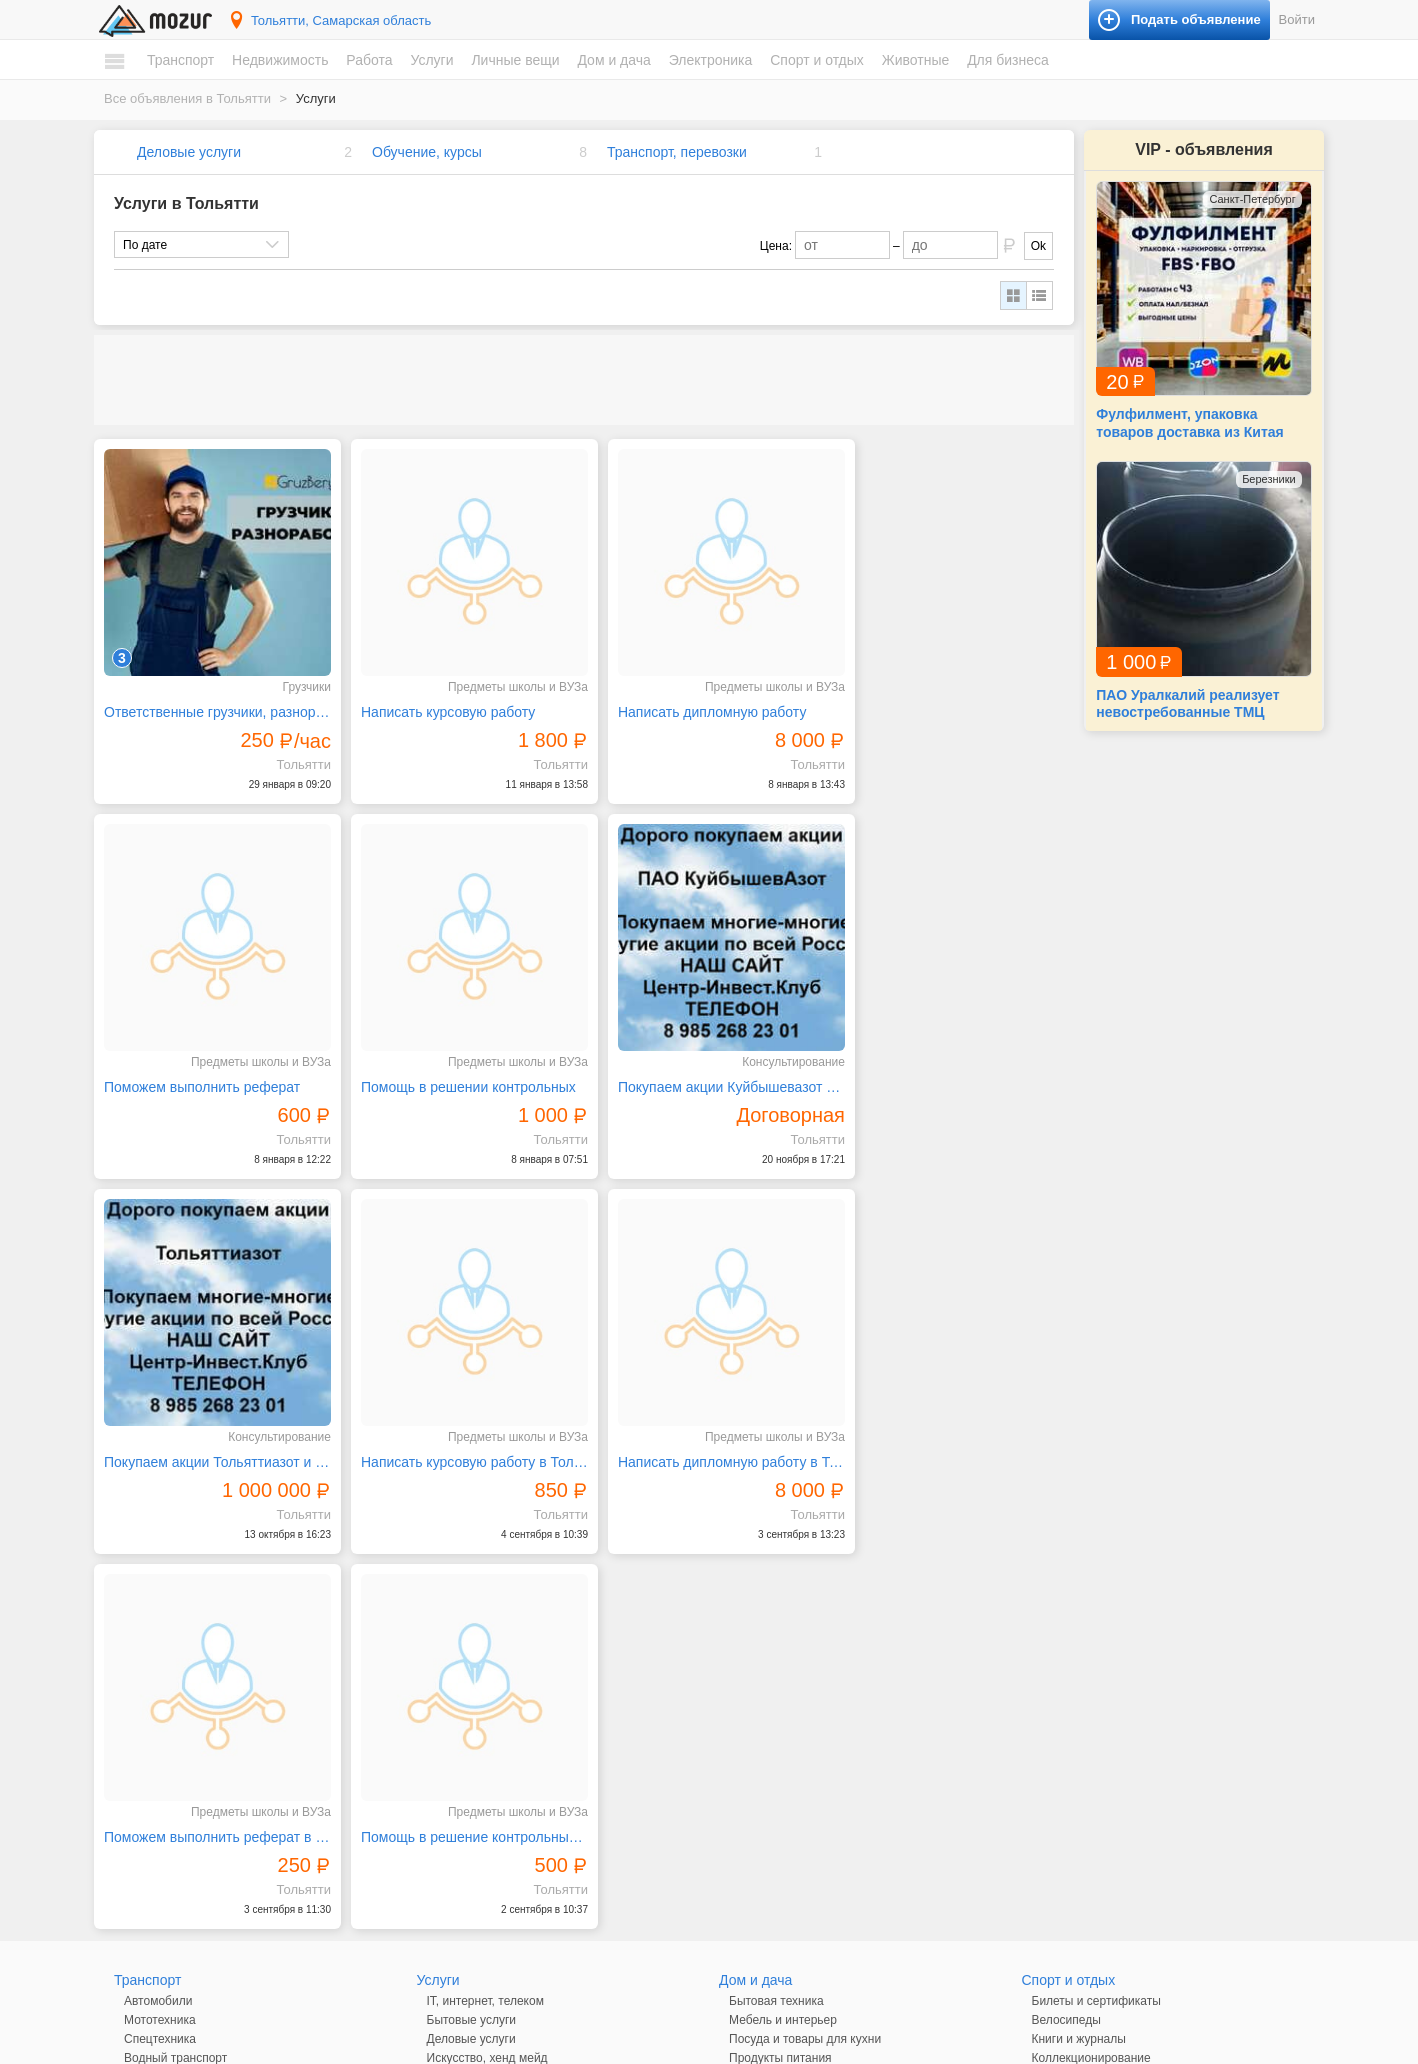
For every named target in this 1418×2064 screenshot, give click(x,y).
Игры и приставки (778, 1781)
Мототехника (160, 1617)
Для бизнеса (1008, 60)
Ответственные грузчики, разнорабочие (213, 703)
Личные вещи (515, 60)
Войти (1297, 19)
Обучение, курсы (427, 152)
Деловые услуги (189, 152)
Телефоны (758, 1857)
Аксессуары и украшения (497, 1914)
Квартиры (151, 1724)
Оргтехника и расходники (799, 1819)
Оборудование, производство (509, 1693)
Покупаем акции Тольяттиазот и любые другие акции (708, 1068)
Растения (755, 1693)
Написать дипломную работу (693, 703)
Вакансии (150, 1888)
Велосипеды (1066, 1617)
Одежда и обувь (472, 1876)
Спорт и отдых (817, 60)
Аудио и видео (769, 1762)
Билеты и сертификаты (1096, 1598)
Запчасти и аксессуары (189, 1674)
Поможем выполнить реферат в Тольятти (461, 1434)
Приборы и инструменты (797, 1838)
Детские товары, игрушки (497, 1895)
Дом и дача (613, 60)
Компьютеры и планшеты (799, 1800)
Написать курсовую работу (439, 703)
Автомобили (158, 1598)
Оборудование (1073, 1869)
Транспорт (180, 60)
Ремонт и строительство (796, 1674)
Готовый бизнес (1076, 1850)
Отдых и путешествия (1092, 1693)
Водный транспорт (175, 1655)
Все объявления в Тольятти (187, 98)
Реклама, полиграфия (488, 1731)
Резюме (145, 1907)
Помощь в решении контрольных (211, 1068)
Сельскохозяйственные (1097, 1800)
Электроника (711, 60)
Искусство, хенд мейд (487, 1655)
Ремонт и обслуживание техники (517, 1750)
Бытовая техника (776, 1598)
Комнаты (148, 1743)
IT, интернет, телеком (485, 1598)
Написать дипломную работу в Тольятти (213, 1434)
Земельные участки (178, 1781)
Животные (916, 60)
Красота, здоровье (478, 1674)
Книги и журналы (1079, 1636)
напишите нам (983, 2044)
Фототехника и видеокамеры (809, 1876)
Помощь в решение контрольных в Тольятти (708, 1434)
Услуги (431, 60)
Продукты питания (780, 1655)
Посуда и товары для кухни (805, 1636)
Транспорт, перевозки (677, 152)
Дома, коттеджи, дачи (184, 1762)
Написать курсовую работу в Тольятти (956, 1068)
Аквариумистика (1077, 1762)
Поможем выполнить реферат (945, 703)
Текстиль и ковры (777, 1712)
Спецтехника (160, 1636)
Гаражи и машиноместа (189, 1800)
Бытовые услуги (472, 1617)
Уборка (447, 1826)
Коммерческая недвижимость (206, 1819)
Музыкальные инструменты (1109, 1674)
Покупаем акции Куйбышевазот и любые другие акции (461, 1068)
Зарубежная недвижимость (200, 1838)
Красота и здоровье (482, 1933)
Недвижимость (280, 60)
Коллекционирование (1091, 1655)
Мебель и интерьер (783, 1617)
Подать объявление (1113, 1993)
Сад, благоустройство (488, 1788)
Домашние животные (1091, 1781)
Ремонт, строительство (490, 1769)
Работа (369, 60)
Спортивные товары (1088, 1712)
